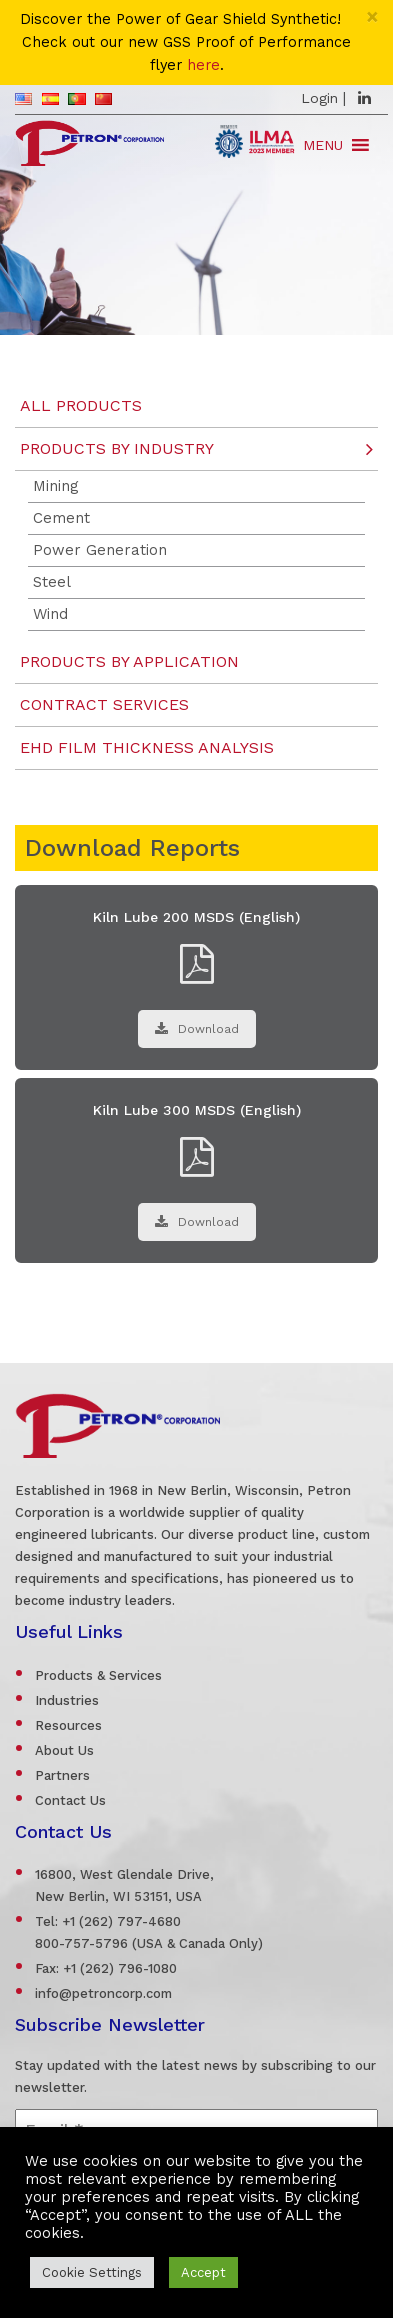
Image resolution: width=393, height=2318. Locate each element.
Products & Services (98, 1675)
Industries (67, 1700)
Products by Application (129, 661)
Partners (62, 1775)
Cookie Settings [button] (92, 2272)
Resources (68, 1725)
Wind (50, 614)
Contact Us (70, 1800)
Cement (61, 518)
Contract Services (104, 704)
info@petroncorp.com (103, 1993)
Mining (56, 486)
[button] (323, 145)
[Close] (372, 16)
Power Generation (100, 550)
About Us (64, 1750)
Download (197, 1029)
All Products (81, 405)
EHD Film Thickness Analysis (147, 747)
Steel (52, 582)
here (203, 65)
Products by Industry (117, 448)
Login (319, 98)
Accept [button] (203, 2272)
